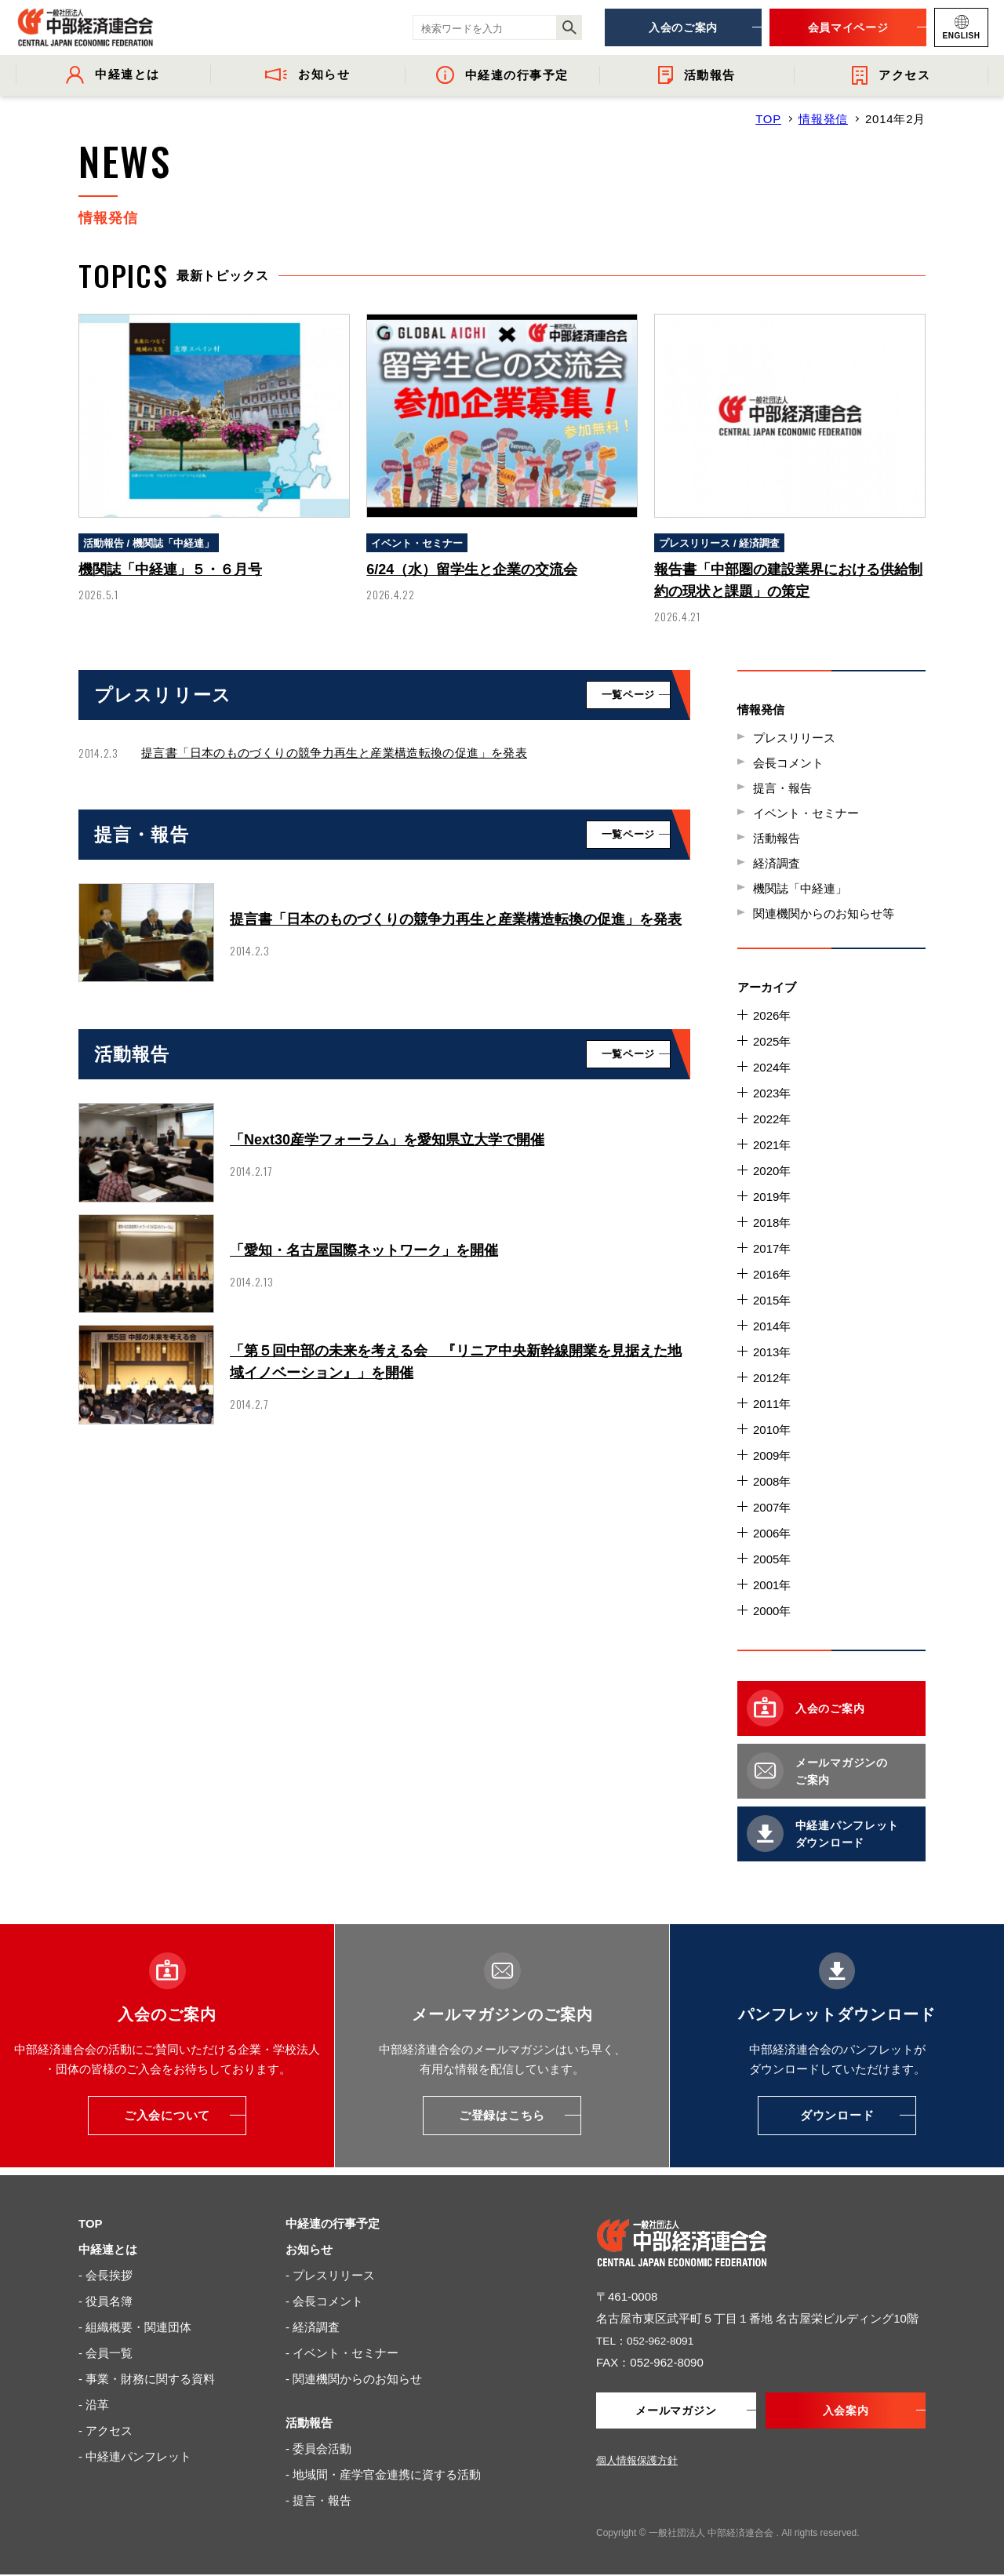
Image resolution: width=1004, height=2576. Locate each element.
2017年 (772, 1248)
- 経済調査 (313, 2327)
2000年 (772, 1610)
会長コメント (788, 763)
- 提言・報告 (318, 2500)
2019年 (772, 1196)
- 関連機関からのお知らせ (354, 2378)
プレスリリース (794, 737)
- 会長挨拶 (105, 2275)
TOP (768, 119)
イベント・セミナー (806, 813)
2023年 (772, 1093)
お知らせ (309, 2249)
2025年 (772, 1041)
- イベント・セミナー (342, 2353)
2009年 (772, 1455)
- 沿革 (93, 2404)
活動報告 (776, 838)
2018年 (772, 1222)
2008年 (772, 1481)
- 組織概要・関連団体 (134, 2327)
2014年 (772, 1326)
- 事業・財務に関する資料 (146, 2378)
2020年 (772, 1170)
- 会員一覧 (105, 2353)
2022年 (772, 1119)
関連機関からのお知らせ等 (823, 913)
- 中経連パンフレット (134, 2456)
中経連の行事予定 (333, 2223)
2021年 (772, 1145)
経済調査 (776, 863)
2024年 (772, 1067)
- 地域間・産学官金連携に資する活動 (383, 2474)
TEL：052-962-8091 (649, 2340)
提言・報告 (782, 788)
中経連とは (107, 2249)
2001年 (772, 1585)
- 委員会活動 (318, 2448)
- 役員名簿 (105, 2301)
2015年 (772, 1300)
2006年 (772, 1533)
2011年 (772, 1403)
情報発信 (823, 119)
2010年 (772, 1429)
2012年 (772, 1377)
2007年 (772, 1507)
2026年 (772, 1015)
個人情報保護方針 (637, 2462)
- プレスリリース (330, 2275)
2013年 (772, 1352)
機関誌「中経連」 (800, 888)
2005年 (772, 1559)
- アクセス (105, 2430)
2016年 (772, 1274)
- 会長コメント (324, 2301)
